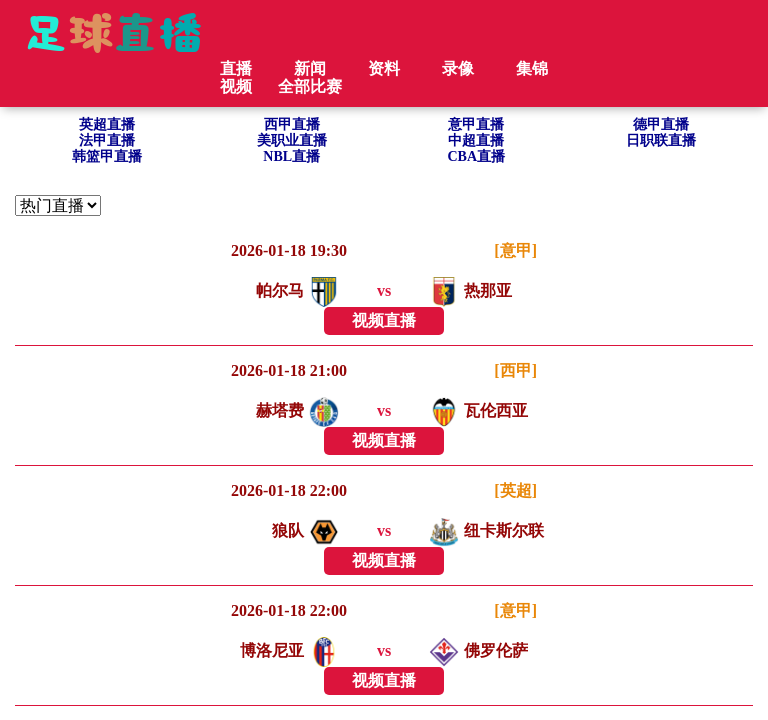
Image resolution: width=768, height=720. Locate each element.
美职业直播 (292, 140)
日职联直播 (661, 140)
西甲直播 (292, 124)
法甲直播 (107, 140)
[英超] (515, 490)
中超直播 (476, 140)
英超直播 (107, 124)
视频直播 (384, 320)
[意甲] (515, 250)
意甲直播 (476, 124)
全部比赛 (310, 86)
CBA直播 (476, 156)
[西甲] (515, 370)
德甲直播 (661, 124)
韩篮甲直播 (107, 156)
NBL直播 (291, 156)
